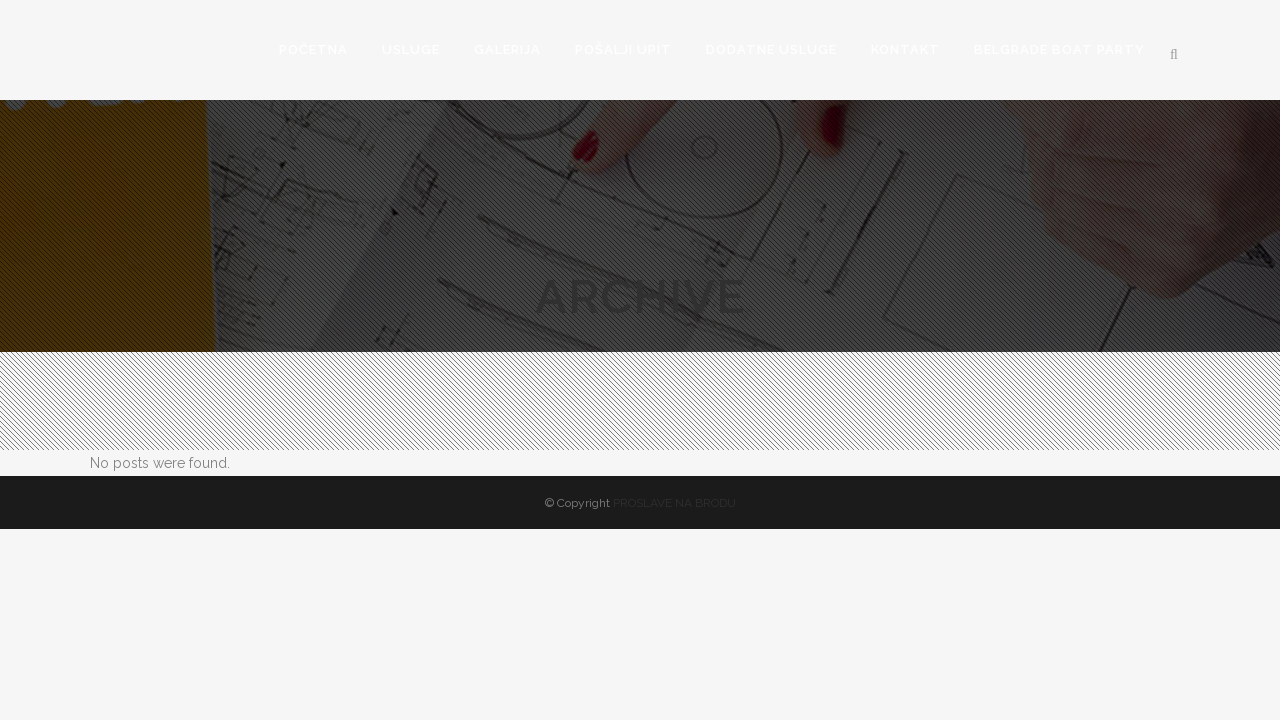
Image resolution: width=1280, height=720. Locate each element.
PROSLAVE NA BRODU (674, 503)
